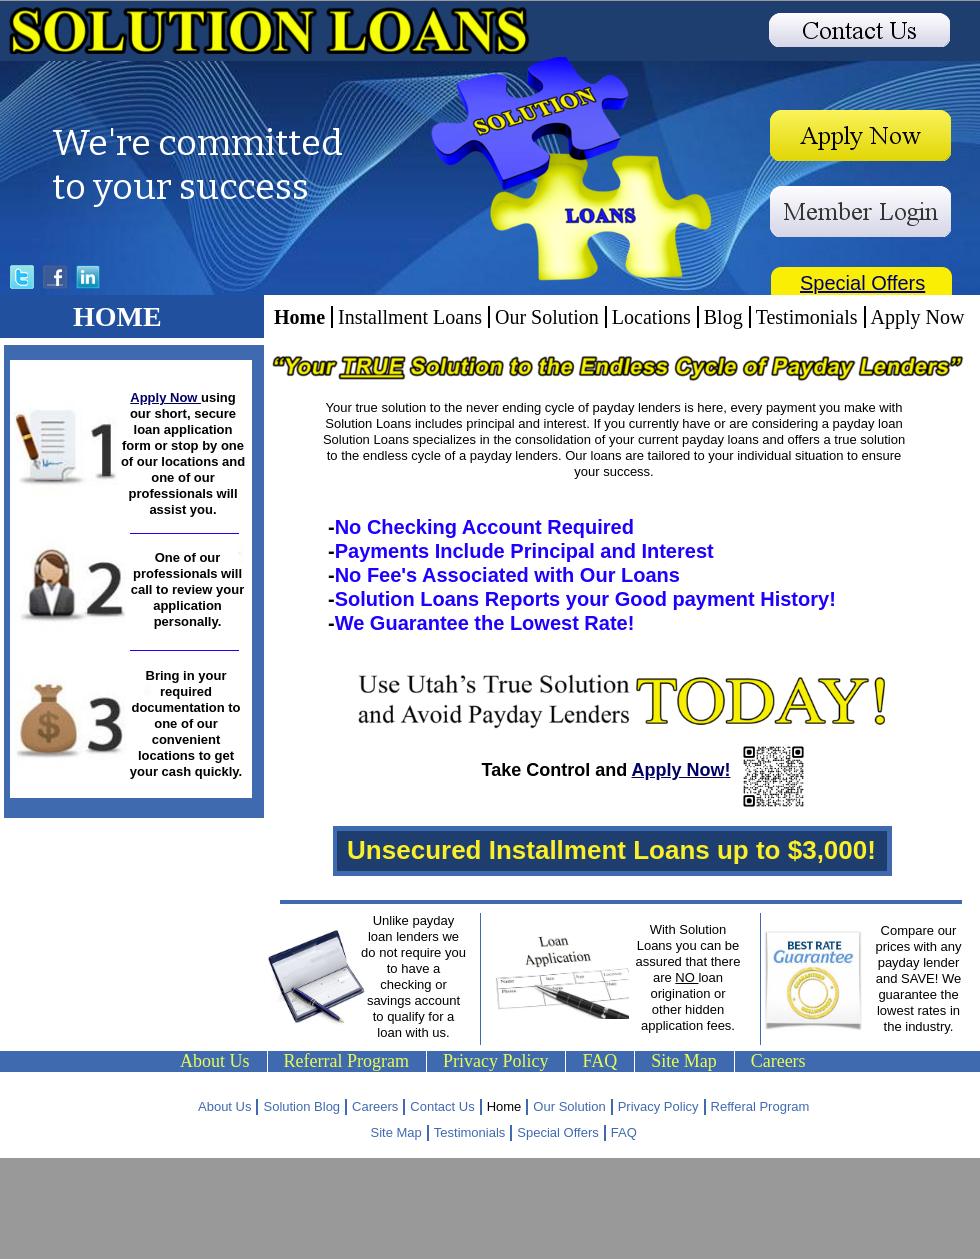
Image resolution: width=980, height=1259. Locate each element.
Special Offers (862, 283)
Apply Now (165, 397)
